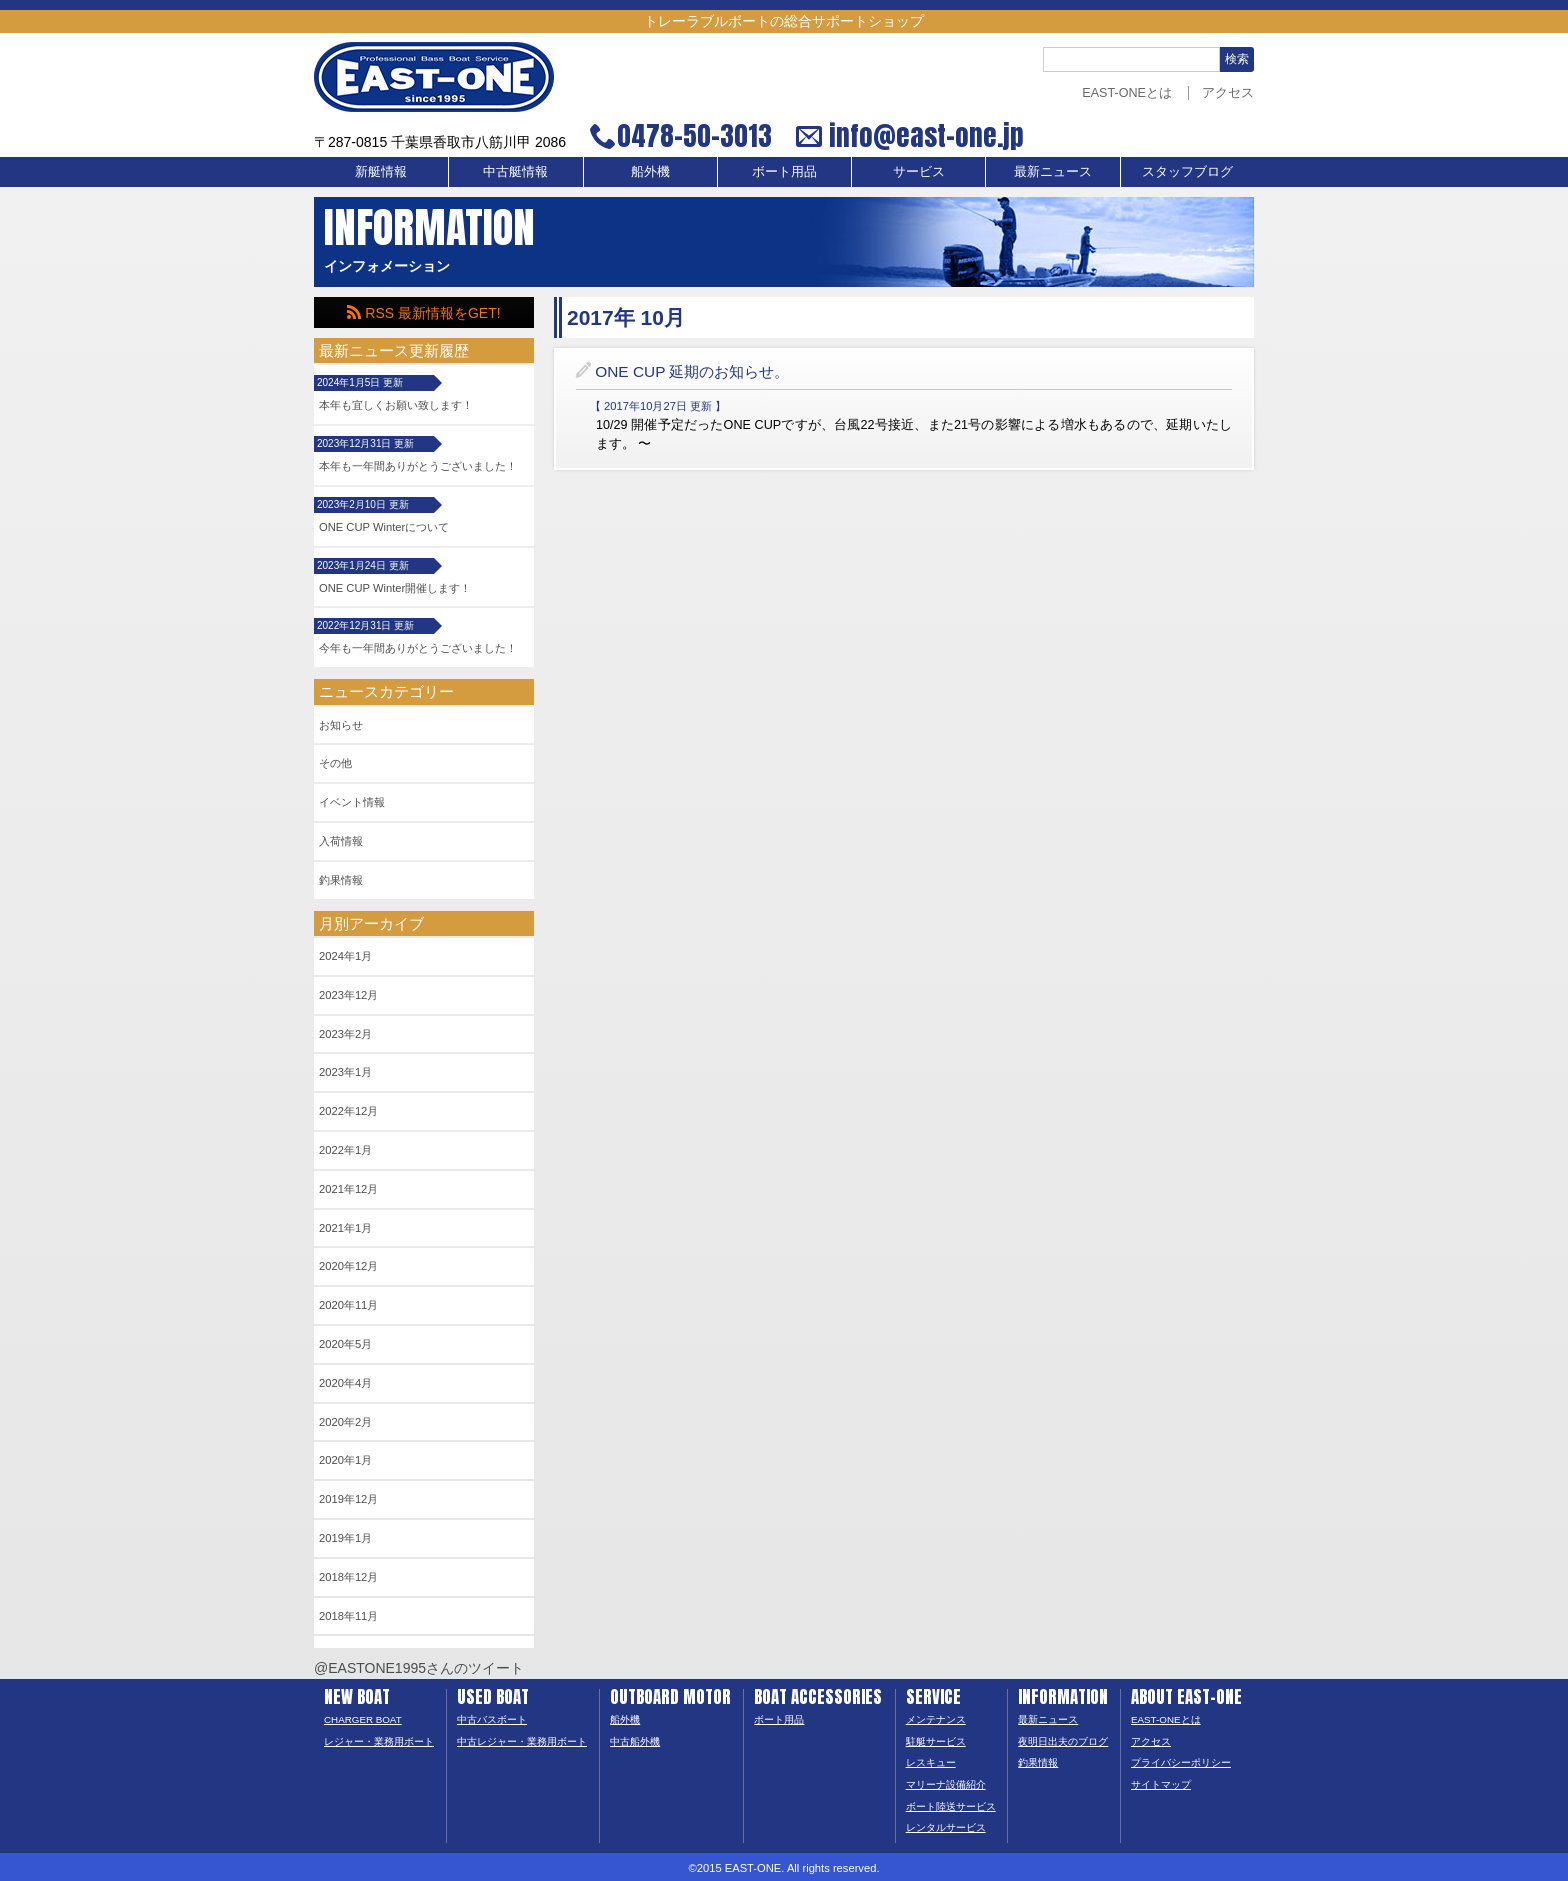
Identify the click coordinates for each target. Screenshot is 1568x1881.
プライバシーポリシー (1181, 1762)
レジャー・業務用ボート (379, 1741)
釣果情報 (341, 880)
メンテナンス (936, 1719)
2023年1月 (345, 1072)
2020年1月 (345, 1460)
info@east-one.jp (923, 136)
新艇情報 (381, 172)
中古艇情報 (515, 172)
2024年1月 (345, 956)
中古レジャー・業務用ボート (522, 1741)
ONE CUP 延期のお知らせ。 (692, 371)
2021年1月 (345, 1228)
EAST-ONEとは (1127, 93)
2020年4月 (345, 1383)
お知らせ (341, 725)
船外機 (650, 172)
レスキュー (931, 1762)
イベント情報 (352, 802)
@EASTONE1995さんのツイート (419, 1668)
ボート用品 (784, 172)
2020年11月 (348, 1305)
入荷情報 (341, 841)
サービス (919, 172)
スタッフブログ (1187, 172)
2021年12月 (348, 1189)
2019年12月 (348, 1499)
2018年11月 (348, 1616)
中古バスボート (492, 1719)
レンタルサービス (946, 1827)
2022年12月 (348, 1111)
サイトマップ (1161, 1784)
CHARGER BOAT (363, 1719)
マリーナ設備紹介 (946, 1784)
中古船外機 (635, 1741)
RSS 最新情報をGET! (423, 313)
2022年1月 (345, 1150)
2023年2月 (345, 1034)
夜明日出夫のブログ (1063, 1741)
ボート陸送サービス (951, 1806)
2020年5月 (345, 1344)
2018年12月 (348, 1577)
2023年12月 (348, 995)
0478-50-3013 (694, 136)
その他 (335, 763)
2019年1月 (345, 1538)
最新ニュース (1053, 172)
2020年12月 (348, 1266)
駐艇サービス (936, 1741)
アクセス (1228, 93)
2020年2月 (345, 1422)
